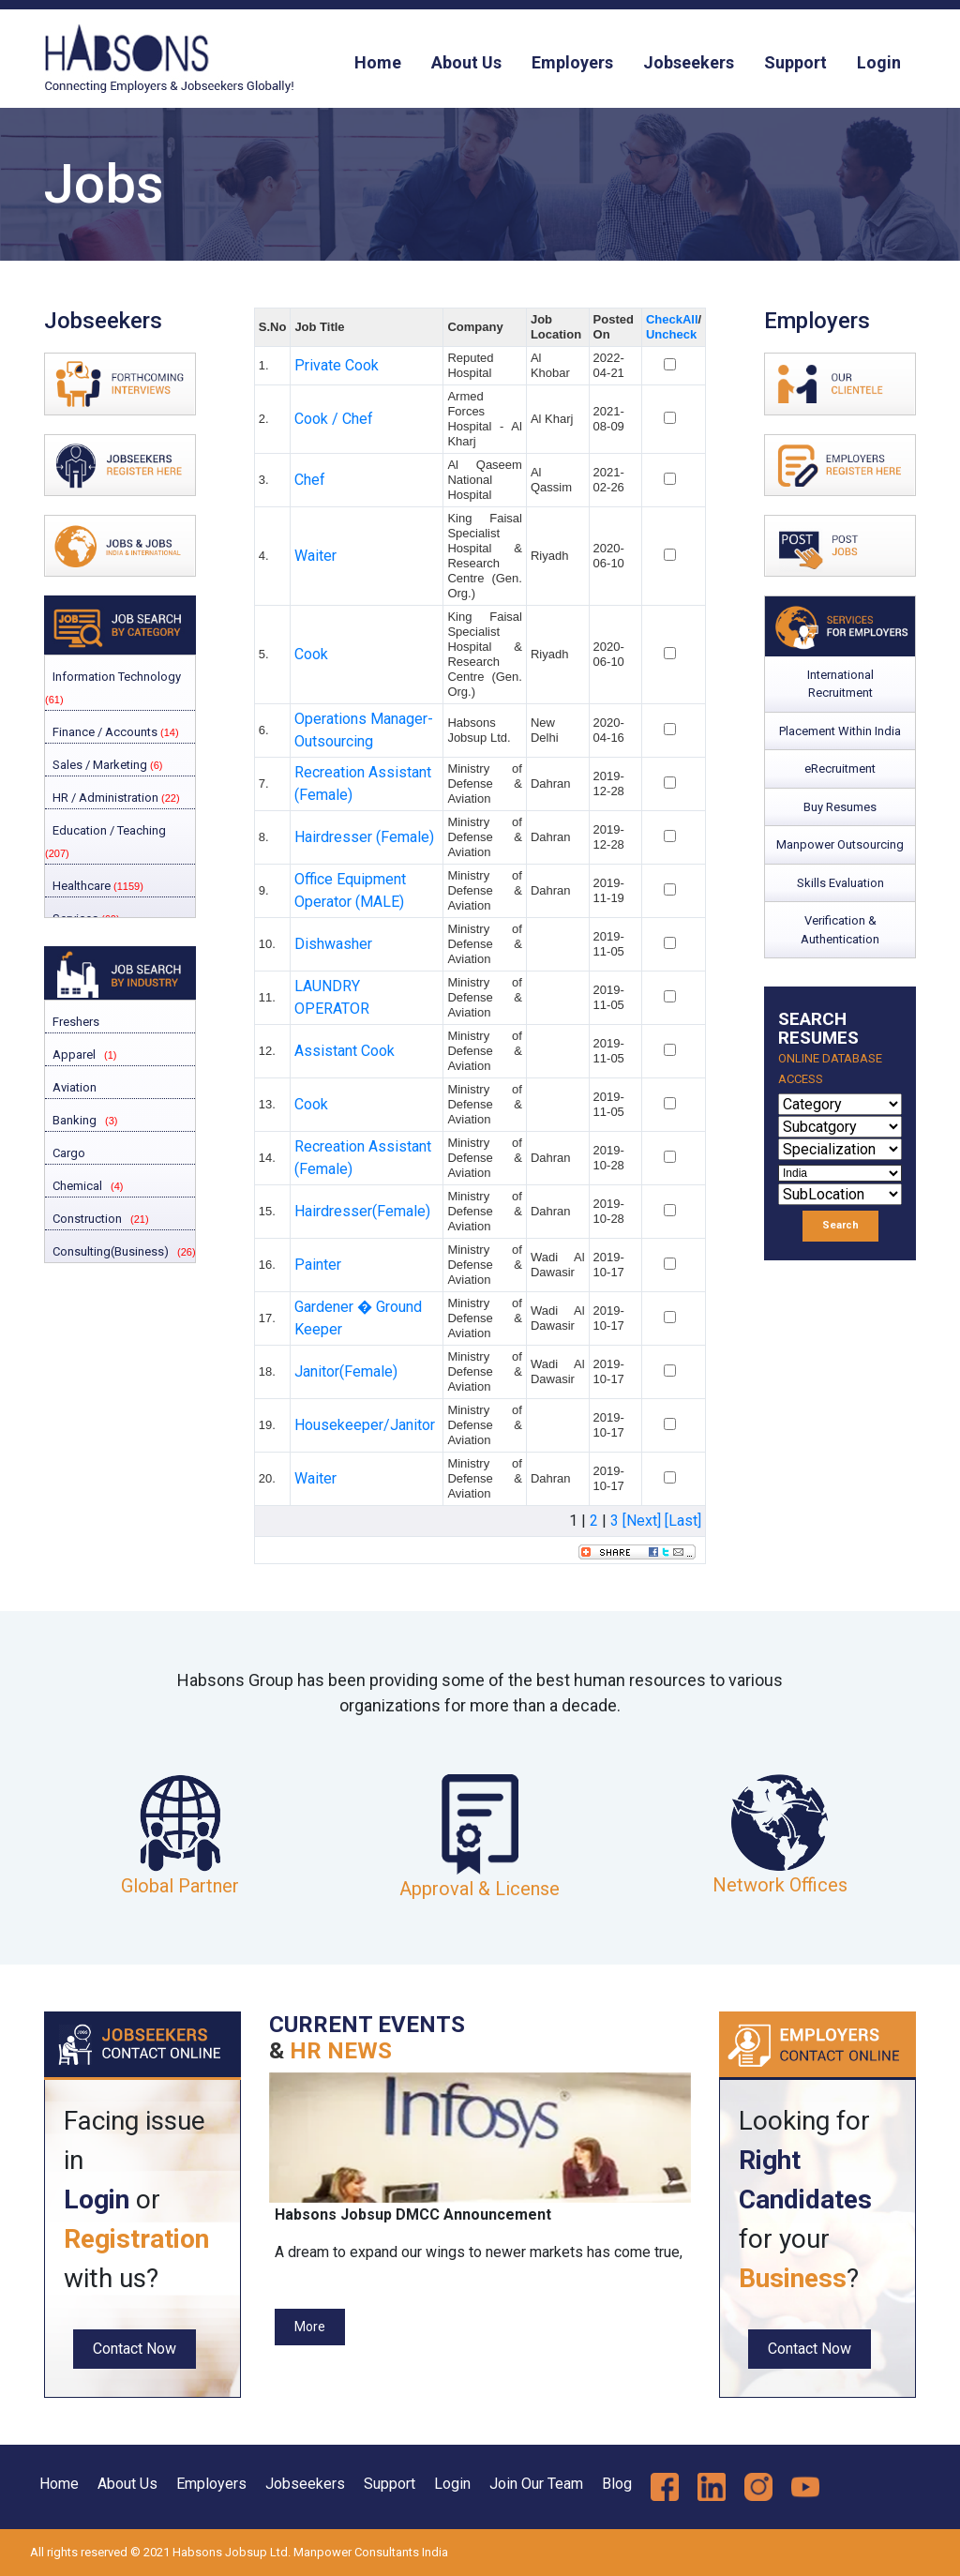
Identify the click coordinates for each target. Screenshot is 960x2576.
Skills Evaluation (840, 883)
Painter (317, 1264)
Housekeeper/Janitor (364, 1425)
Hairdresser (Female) (364, 837)
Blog (617, 2484)
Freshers (74, 1022)
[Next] (641, 1520)
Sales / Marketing (106, 765)
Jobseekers (688, 62)
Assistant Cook (344, 1051)
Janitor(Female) (346, 1371)
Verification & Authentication (840, 929)
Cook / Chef (333, 419)
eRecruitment (840, 768)
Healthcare (96, 886)
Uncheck (671, 334)
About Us (466, 62)
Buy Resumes (840, 807)
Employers (572, 62)
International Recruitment (840, 684)
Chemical (76, 1186)
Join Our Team (536, 2484)
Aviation (73, 1087)
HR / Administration (115, 798)
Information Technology (113, 687)
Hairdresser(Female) (362, 1211)
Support (795, 62)
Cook (311, 654)
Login (879, 62)
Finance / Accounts (114, 732)
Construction (86, 1219)
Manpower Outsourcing (840, 844)
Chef (309, 480)
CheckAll (672, 319)
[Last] (683, 1520)
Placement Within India (840, 731)
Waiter (315, 556)
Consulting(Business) (109, 1251)
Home (377, 62)
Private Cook (336, 365)
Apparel (73, 1054)
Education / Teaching (105, 841)
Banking (73, 1120)
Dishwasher (333, 944)
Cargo (67, 1153)
